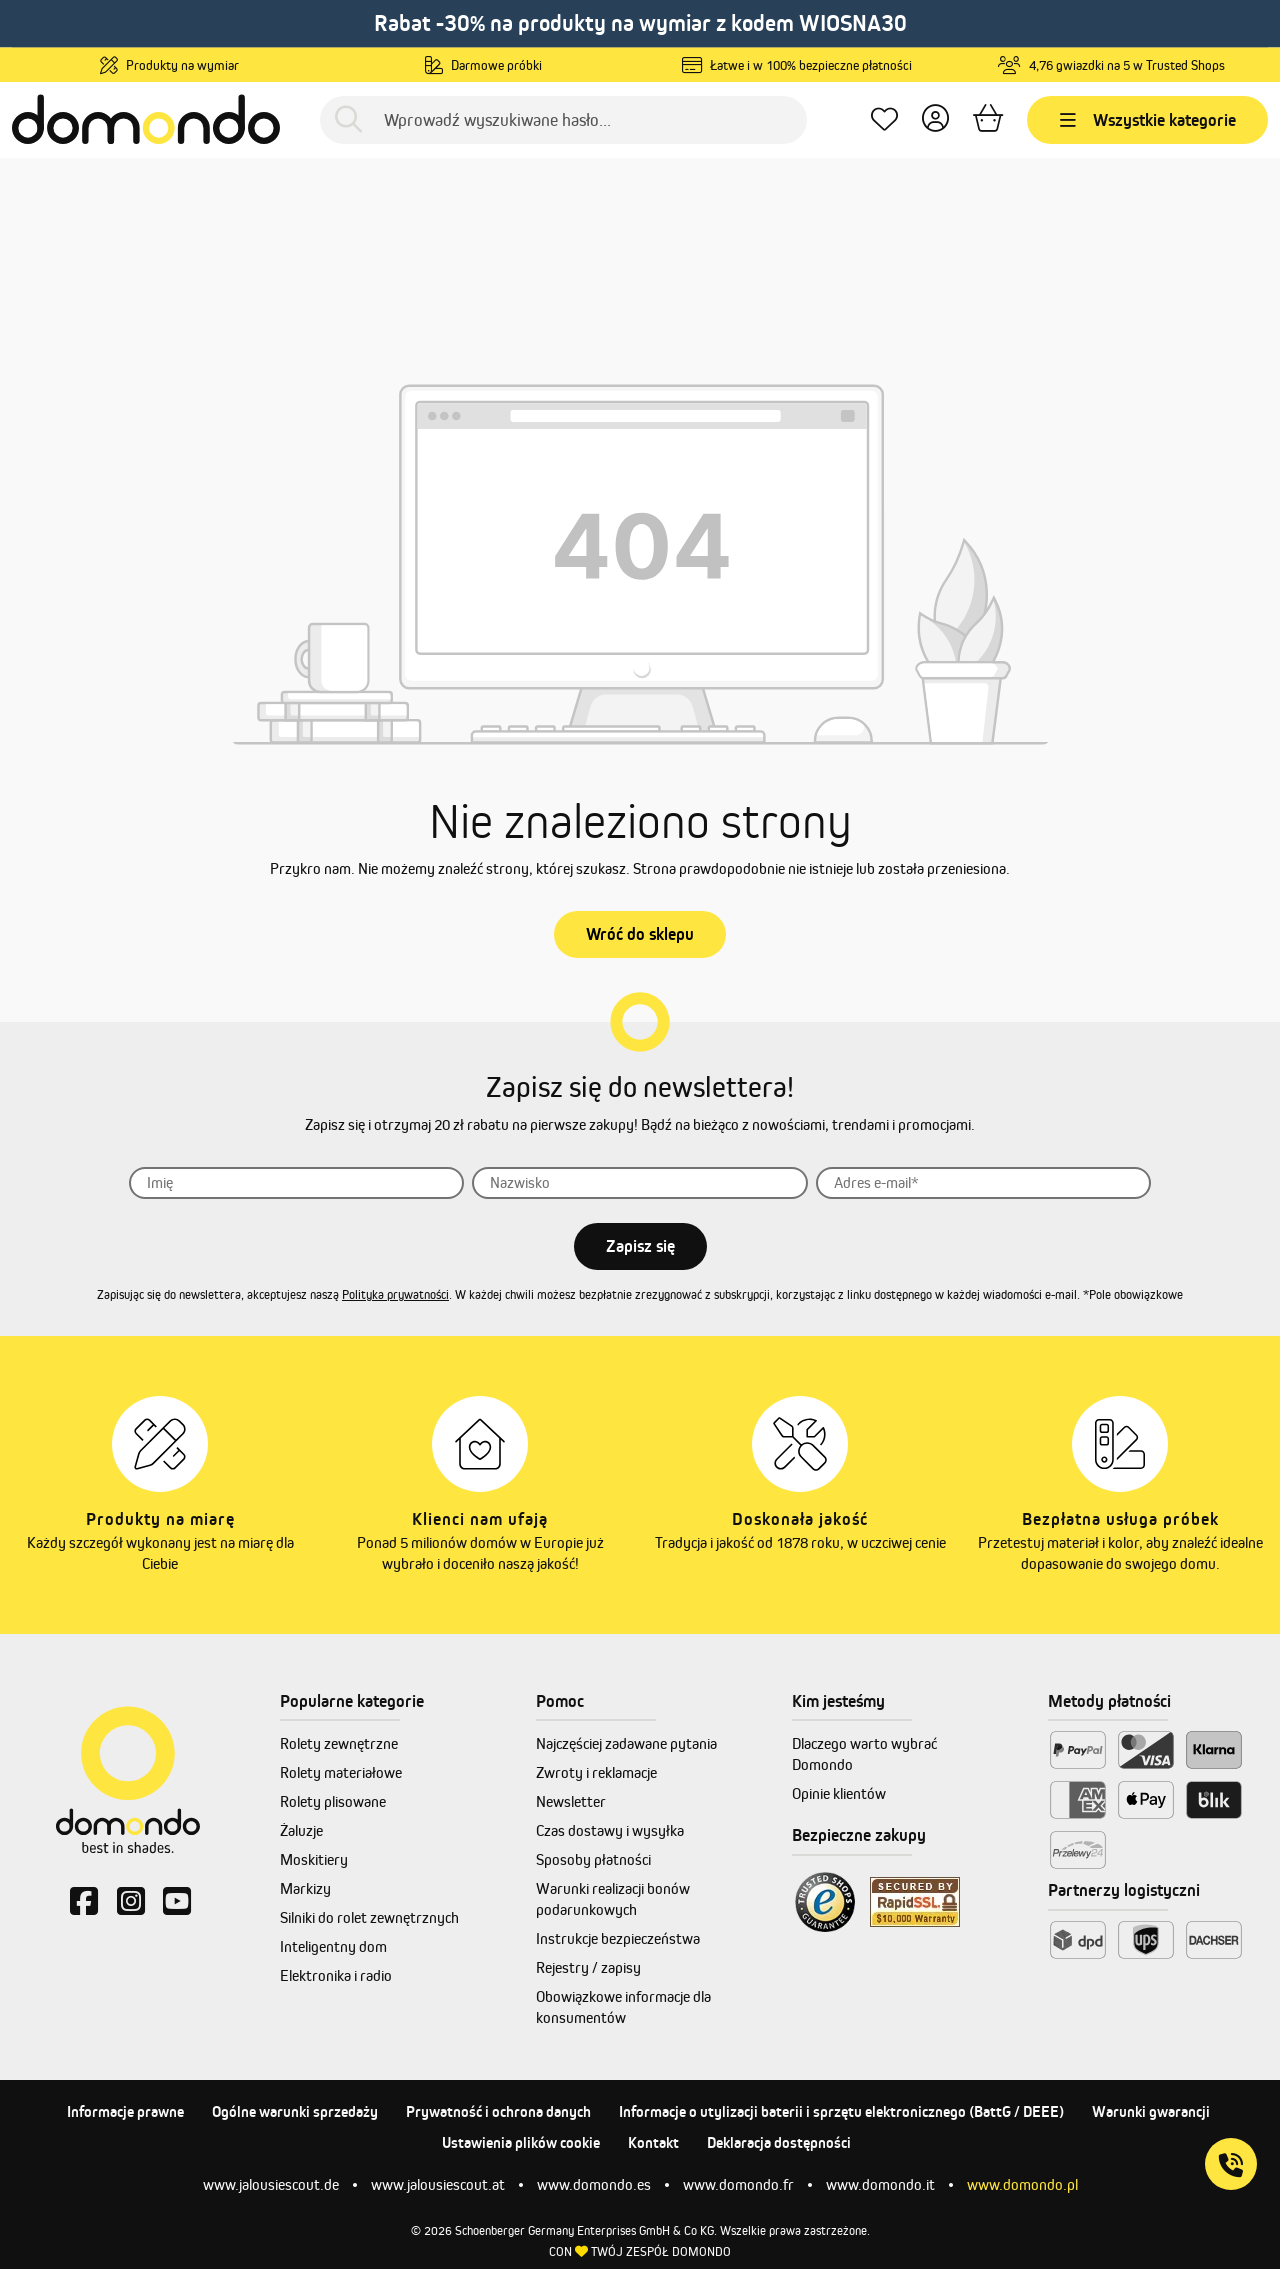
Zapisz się (640, 1246)
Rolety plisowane (333, 1801)
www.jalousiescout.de (271, 2184)
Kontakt (653, 2142)
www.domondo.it (880, 2184)
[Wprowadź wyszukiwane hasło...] (563, 120)
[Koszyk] (988, 119)
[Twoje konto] (935, 119)
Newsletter (571, 1801)
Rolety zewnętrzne (339, 1743)
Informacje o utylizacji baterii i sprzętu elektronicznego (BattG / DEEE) (841, 2111)
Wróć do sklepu (640, 934)
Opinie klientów (839, 1793)
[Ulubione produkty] (884, 119)
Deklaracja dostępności (779, 2142)
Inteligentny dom (333, 1946)
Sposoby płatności (593, 1859)
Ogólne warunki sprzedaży (295, 2111)
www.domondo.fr (738, 2184)
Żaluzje (301, 1830)
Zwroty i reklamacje (596, 1772)
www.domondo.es (594, 2184)
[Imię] (297, 1183)
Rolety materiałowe (341, 1772)
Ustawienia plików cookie (521, 2142)
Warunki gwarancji (1151, 2111)
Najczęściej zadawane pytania (626, 1743)
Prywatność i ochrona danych (498, 2111)
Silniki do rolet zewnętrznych (369, 1917)
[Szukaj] (348, 119)
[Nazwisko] (640, 1183)
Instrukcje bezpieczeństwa (618, 1938)
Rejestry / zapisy (588, 1967)
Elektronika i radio (336, 1975)
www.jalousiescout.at (438, 2184)
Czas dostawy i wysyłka (610, 1830)
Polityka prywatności (395, 1294)
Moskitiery (314, 1859)
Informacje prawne (125, 2111)
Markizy (305, 1888)
